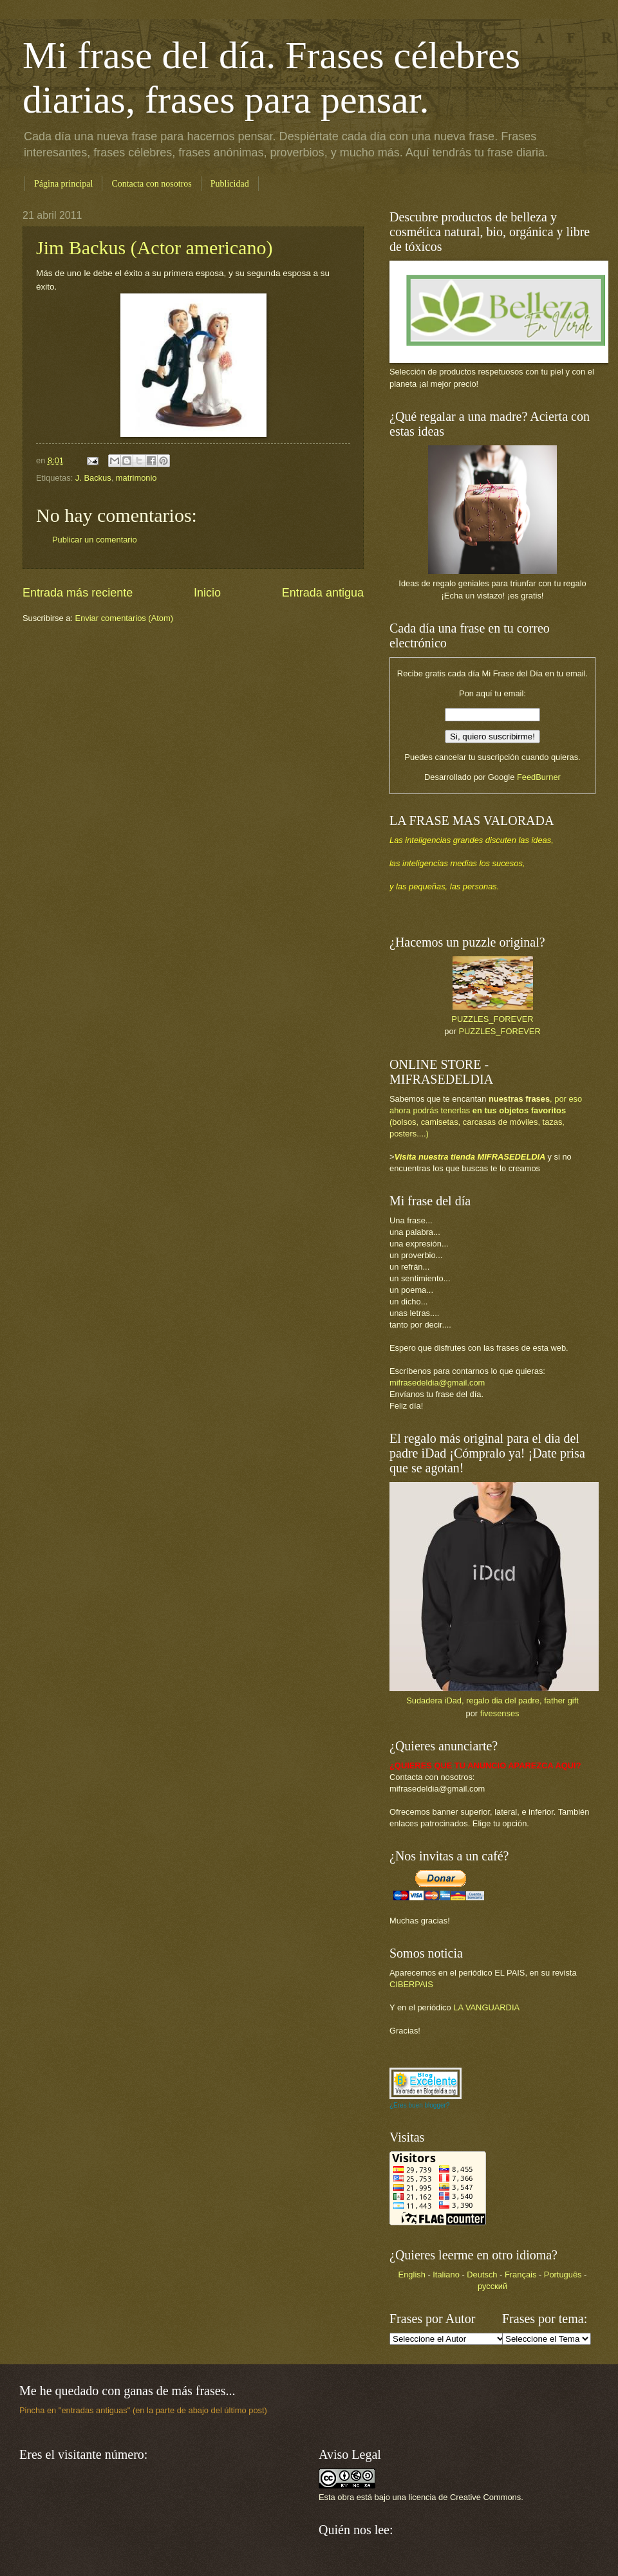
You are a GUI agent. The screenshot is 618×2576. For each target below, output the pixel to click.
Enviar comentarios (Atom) (124, 618)
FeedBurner (539, 777)
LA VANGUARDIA (486, 2007)
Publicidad (230, 184)
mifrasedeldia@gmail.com (437, 1382)
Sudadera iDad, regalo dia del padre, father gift (492, 1700)
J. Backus (93, 478)
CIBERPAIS (411, 1984)
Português (563, 2274)
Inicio (207, 592)
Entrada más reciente (78, 592)
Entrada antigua (323, 592)
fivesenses (500, 1713)
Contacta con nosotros (151, 184)
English (412, 2274)
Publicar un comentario (94, 539)
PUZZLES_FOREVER (492, 1019)
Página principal (63, 184)
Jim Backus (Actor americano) (154, 247)
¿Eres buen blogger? (419, 2105)
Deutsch (482, 2274)
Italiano (446, 2274)
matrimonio (136, 478)
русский (492, 2286)
